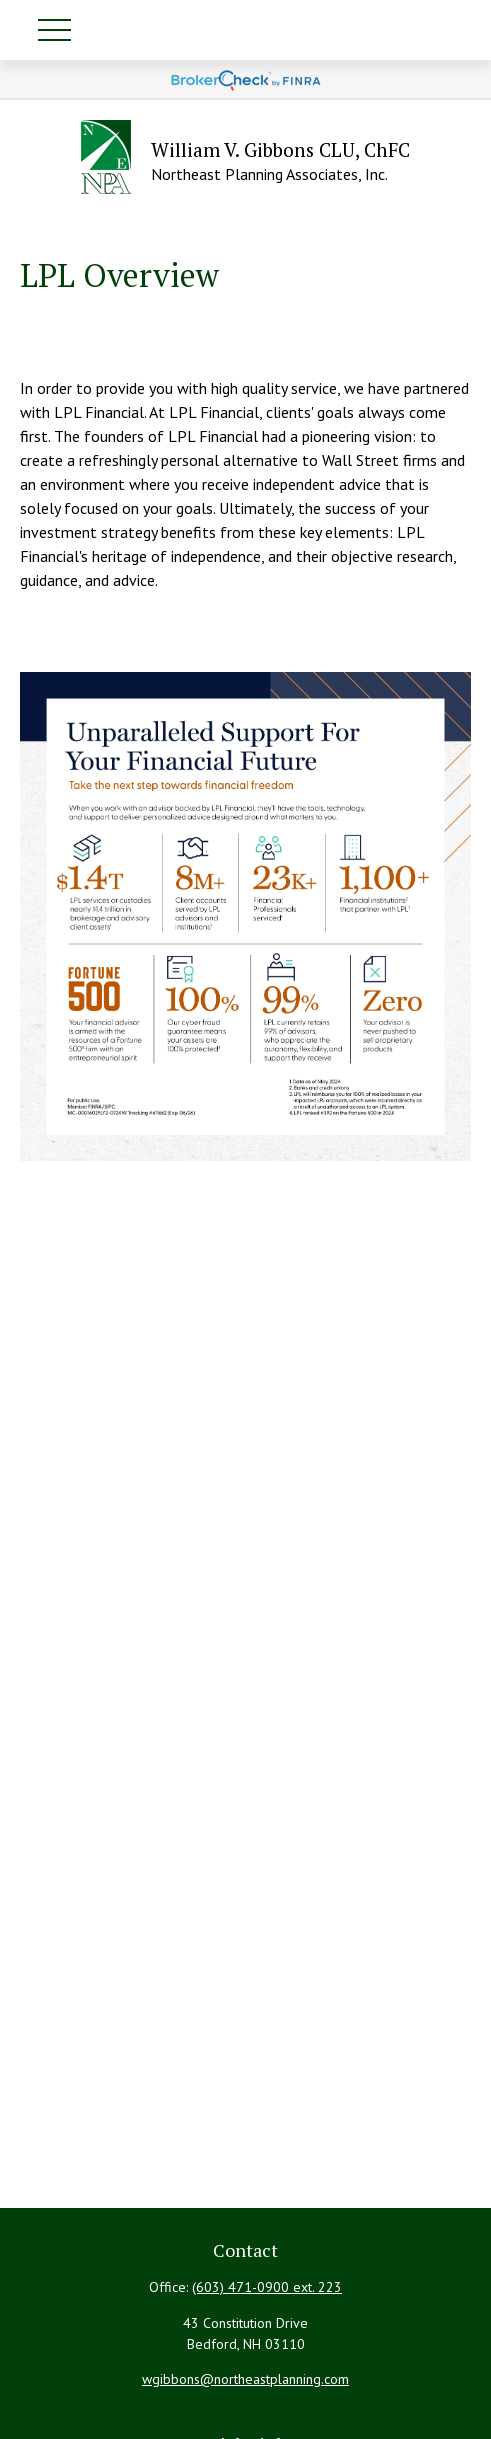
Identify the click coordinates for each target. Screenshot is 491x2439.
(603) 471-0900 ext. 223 (267, 2287)
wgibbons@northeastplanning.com (245, 2379)
